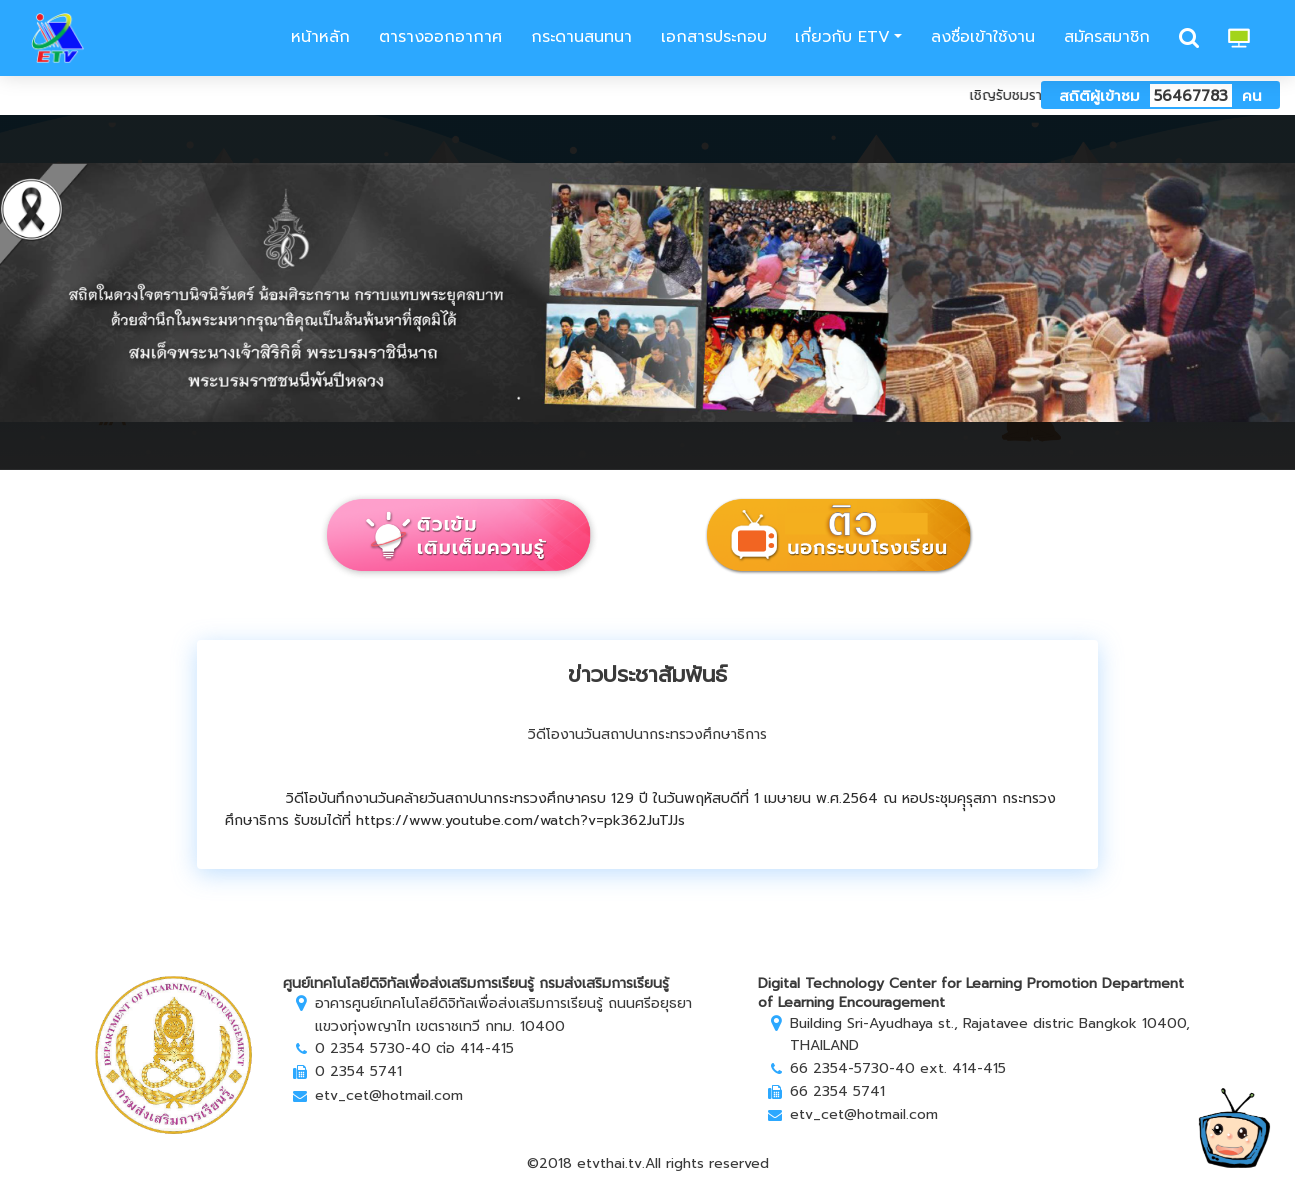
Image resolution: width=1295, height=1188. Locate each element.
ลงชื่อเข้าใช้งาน (983, 37)
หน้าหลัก (317, 37)
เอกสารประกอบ (714, 37)
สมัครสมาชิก (1107, 37)
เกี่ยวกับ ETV (842, 37)
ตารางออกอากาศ (440, 37)
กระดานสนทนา (581, 37)
